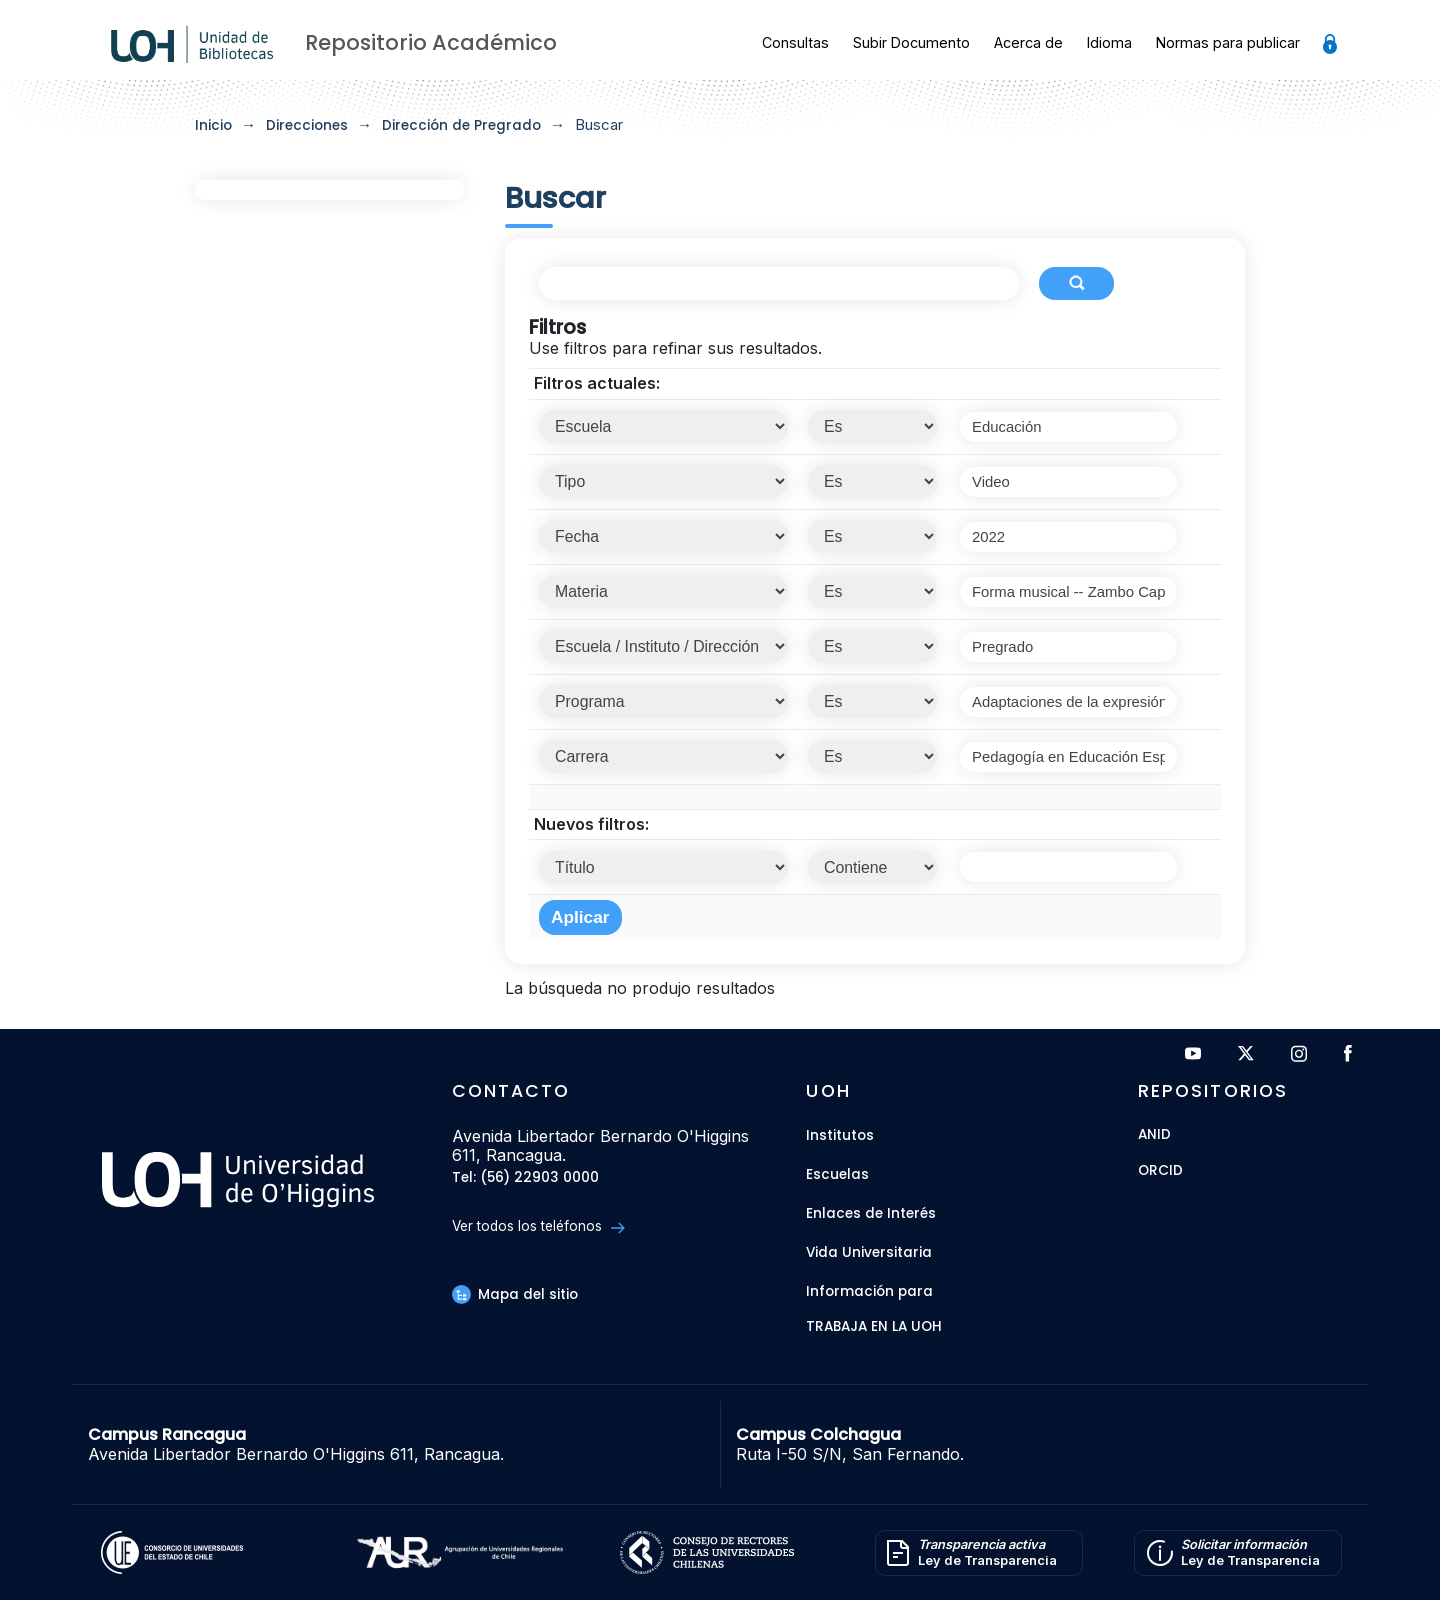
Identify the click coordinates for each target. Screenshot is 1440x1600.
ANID (1154, 1135)
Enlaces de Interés (871, 1213)
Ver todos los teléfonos (538, 1226)
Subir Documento (911, 42)
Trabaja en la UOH (874, 1327)
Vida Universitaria (869, 1252)
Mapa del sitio (515, 1294)
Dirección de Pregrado (461, 125)
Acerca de (1028, 42)
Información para (869, 1291)
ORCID (1160, 1171)
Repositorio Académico (431, 42)
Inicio (213, 125)
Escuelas (837, 1174)
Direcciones (307, 125)
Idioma (1109, 42)
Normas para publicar (1228, 42)
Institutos (840, 1135)
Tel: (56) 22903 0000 (525, 1178)
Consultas (795, 42)
